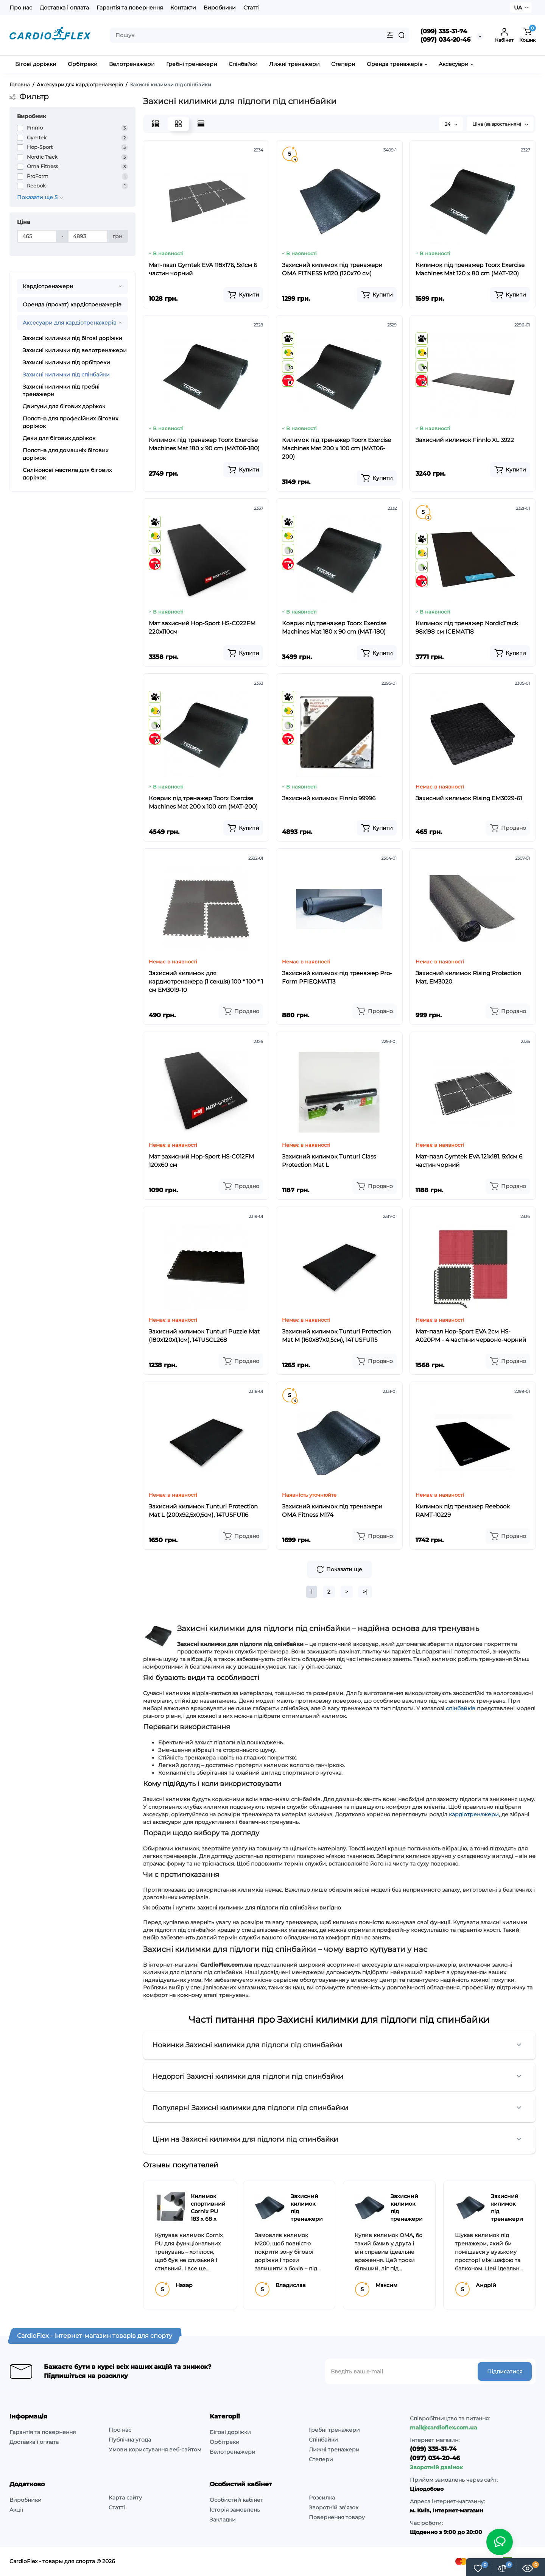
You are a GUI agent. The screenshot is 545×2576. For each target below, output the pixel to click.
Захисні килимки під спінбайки (66, 374)
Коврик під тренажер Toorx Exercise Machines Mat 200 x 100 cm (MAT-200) (203, 802)
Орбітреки (225, 2442)
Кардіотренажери (48, 286)
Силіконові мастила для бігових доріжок (67, 474)
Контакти (183, 7)
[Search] (402, 35)
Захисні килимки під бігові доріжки (72, 338)
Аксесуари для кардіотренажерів (70, 322)
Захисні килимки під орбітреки (66, 362)
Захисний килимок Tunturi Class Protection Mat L (329, 1160)
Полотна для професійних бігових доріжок (70, 422)
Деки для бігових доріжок (59, 438)
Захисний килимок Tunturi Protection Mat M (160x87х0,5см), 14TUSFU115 (336, 1335)
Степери (321, 2459)
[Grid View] (178, 124)
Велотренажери (232, 2451)
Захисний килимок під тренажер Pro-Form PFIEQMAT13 (337, 977)
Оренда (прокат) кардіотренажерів (72, 304)
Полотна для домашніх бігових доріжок (65, 454)
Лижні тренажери (334, 2449)
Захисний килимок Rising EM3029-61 (469, 798)
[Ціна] (37, 236)
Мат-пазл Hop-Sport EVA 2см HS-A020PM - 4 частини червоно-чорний (471, 1335)
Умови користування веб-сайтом (155, 2449)
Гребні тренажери (334, 2429)
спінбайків (460, 1708)
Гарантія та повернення (130, 7)
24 (451, 124)
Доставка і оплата (64, 7)
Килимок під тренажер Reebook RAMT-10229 (463, 1510)
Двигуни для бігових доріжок (64, 406)
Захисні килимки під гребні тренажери (61, 390)
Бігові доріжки (230, 2432)
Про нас (20, 7)
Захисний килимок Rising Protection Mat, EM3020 (468, 977)
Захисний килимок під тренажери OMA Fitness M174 (332, 1510)
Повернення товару (337, 2517)
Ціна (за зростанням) (500, 124)
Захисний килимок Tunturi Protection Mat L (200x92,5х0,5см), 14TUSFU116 (203, 1510)
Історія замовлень (235, 2509)
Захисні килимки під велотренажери (75, 350)
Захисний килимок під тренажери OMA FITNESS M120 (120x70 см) (332, 269)
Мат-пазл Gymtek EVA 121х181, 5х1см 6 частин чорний (469, 1160)
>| (365, 1591)
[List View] (155, 124)
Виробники (220, 7)
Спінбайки (323, 2439)
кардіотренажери (474, 1814)
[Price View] (201, 124)
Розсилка (322, 2497)
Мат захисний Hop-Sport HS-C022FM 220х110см (202, 627)
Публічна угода (130, 2439)
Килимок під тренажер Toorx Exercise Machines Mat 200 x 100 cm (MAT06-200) (336, 448)
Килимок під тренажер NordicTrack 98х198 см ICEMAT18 (467, 627)
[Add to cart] (243, 294)
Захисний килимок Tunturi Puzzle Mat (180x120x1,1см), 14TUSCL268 (204, 1335)
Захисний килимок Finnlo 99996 (328, 798)
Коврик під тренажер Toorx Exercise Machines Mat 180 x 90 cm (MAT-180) (334, 627)
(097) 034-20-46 (445, 39)
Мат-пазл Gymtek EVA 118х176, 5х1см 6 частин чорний (203, 269)
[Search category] (390, 35)
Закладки (223, 2519)
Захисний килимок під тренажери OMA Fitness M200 (307, 2219)
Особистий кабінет (236, 2499)
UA (518, 7)
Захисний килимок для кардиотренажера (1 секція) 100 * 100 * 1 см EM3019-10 (206, 981)
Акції (16, 2509)
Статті (251, 7)
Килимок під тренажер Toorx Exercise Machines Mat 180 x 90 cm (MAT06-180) (204, 444)
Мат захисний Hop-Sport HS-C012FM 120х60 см (201, 1160)
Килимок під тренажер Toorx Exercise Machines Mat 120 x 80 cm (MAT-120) (470, 269)
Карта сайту (125, 2497)
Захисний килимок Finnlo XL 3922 (465, 439)
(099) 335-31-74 (443, 31)
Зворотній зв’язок (333, 2507)
